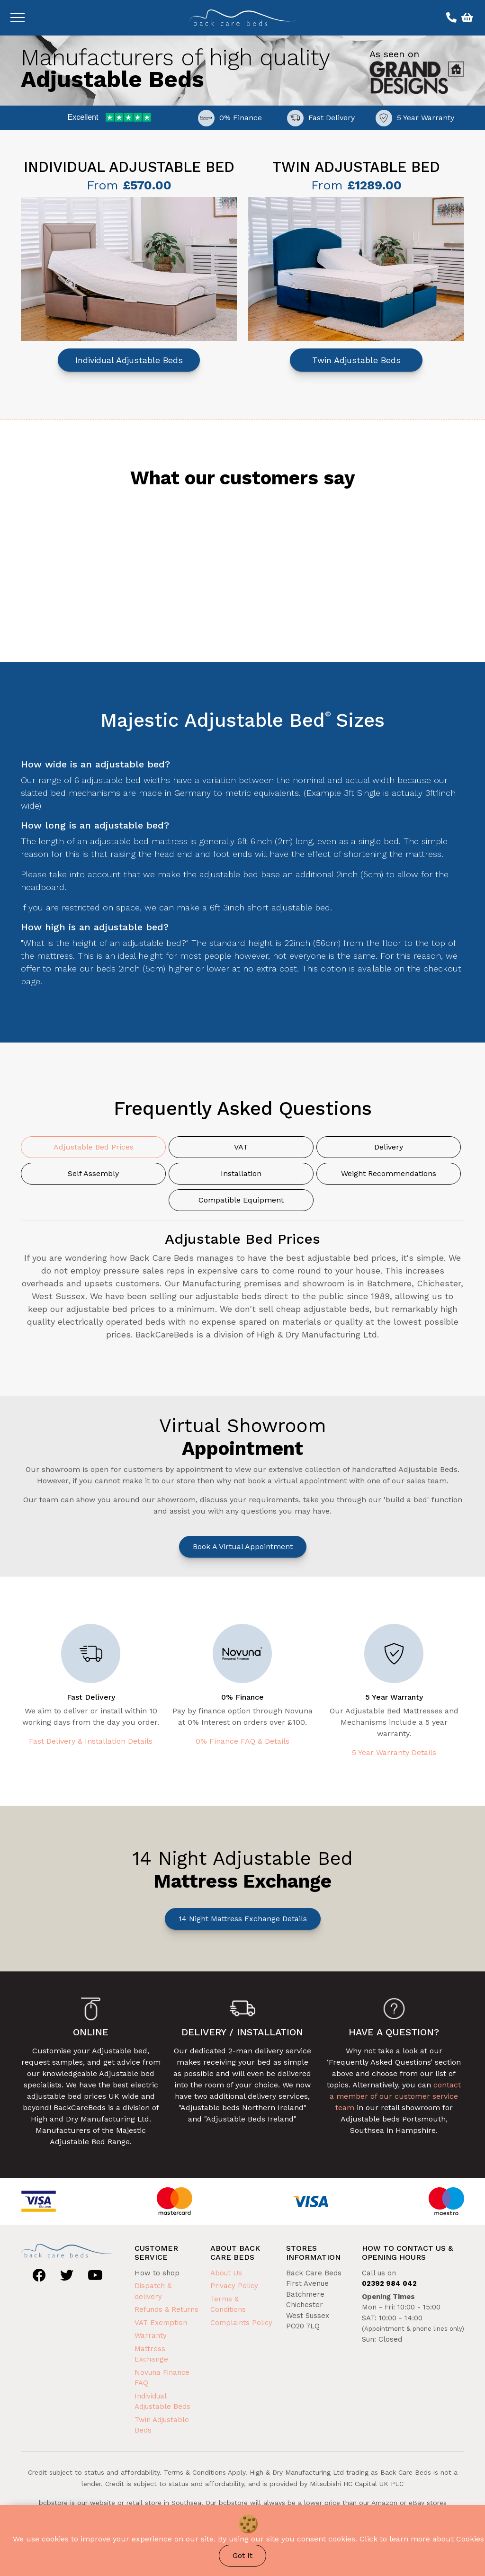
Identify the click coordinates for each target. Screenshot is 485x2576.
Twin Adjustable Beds (356, 360)
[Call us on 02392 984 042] (450, 18)
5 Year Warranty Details (394, 1752)
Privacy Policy (234, 2286)
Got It (242, 2555)
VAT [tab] (241, 1146)
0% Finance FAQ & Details (242, 1741)
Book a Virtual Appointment (243, 1546)
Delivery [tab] (388, 1146)
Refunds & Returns (166, 2309)
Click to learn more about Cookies (421, 2538)
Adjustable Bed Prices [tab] (94, 1146)
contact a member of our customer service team (395, 2096)
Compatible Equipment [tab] (241, 1199)
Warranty (151, 2335)
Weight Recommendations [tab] (388, 1173)
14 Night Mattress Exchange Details (243, 1918)
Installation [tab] (241, 1173)
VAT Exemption (161, 2322)
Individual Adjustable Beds (129, 360)
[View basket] (466, 18)
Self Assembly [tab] (93, 1173)
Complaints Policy (241, 2322)
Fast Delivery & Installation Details (91, 1741)
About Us (226, 2273)
